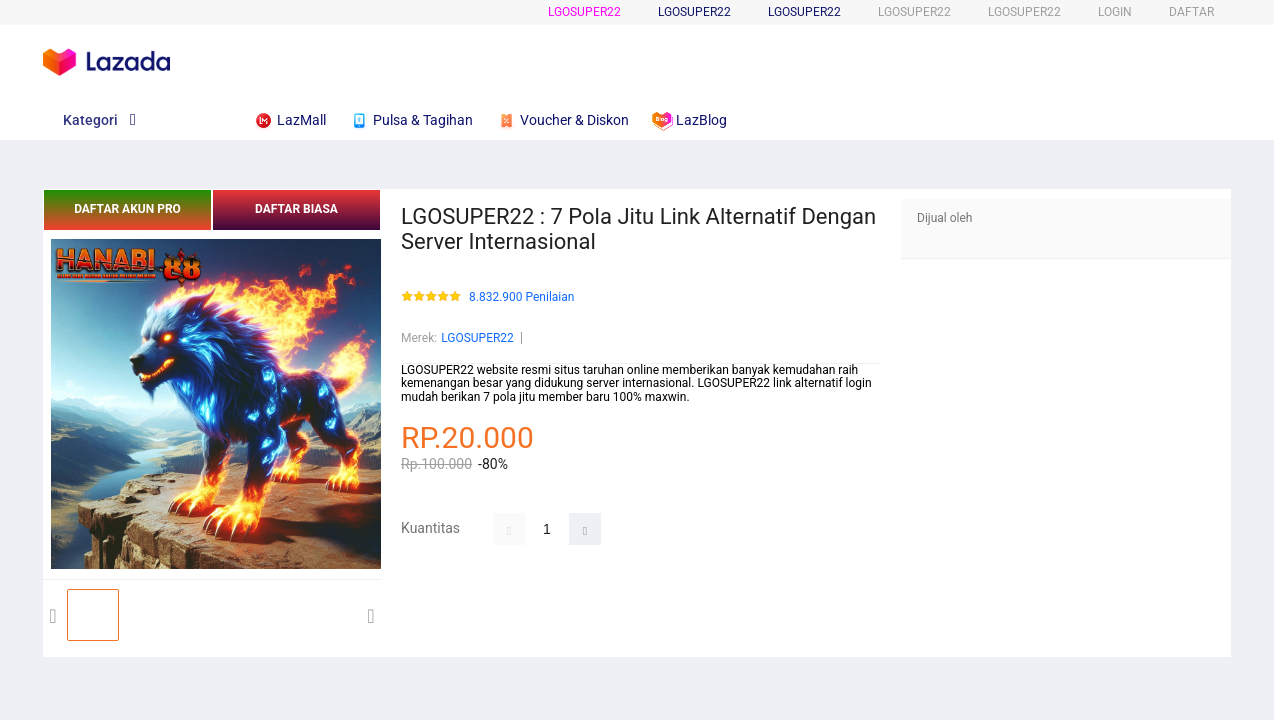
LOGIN (1115, 12)
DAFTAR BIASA (296, 209)
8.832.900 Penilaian (521, 297)
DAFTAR (1191, 12)
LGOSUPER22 (584, 12)
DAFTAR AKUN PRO (127, 209)
